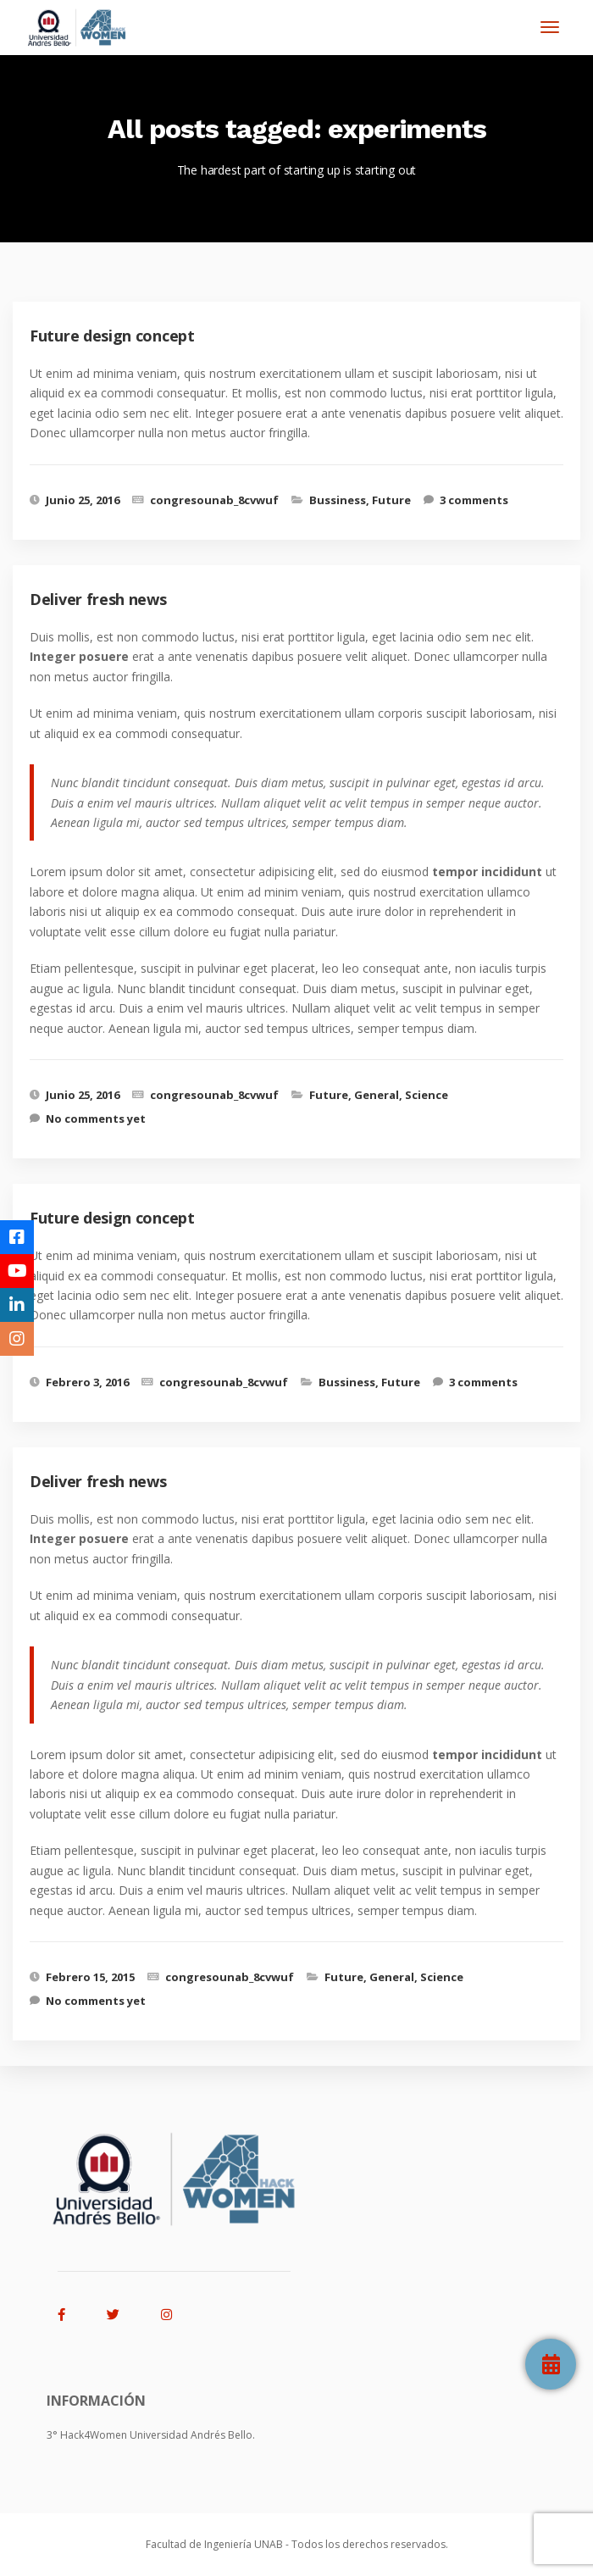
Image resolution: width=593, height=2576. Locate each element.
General (376, 1094)
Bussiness (337, 500)
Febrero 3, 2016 (87, 1382)
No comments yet (96, 1118)
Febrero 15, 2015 (90, 1977)
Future (391, 500)
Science (426, 1094)
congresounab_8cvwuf (214, 500)
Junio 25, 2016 (82, 500)
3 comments (474, 500)
